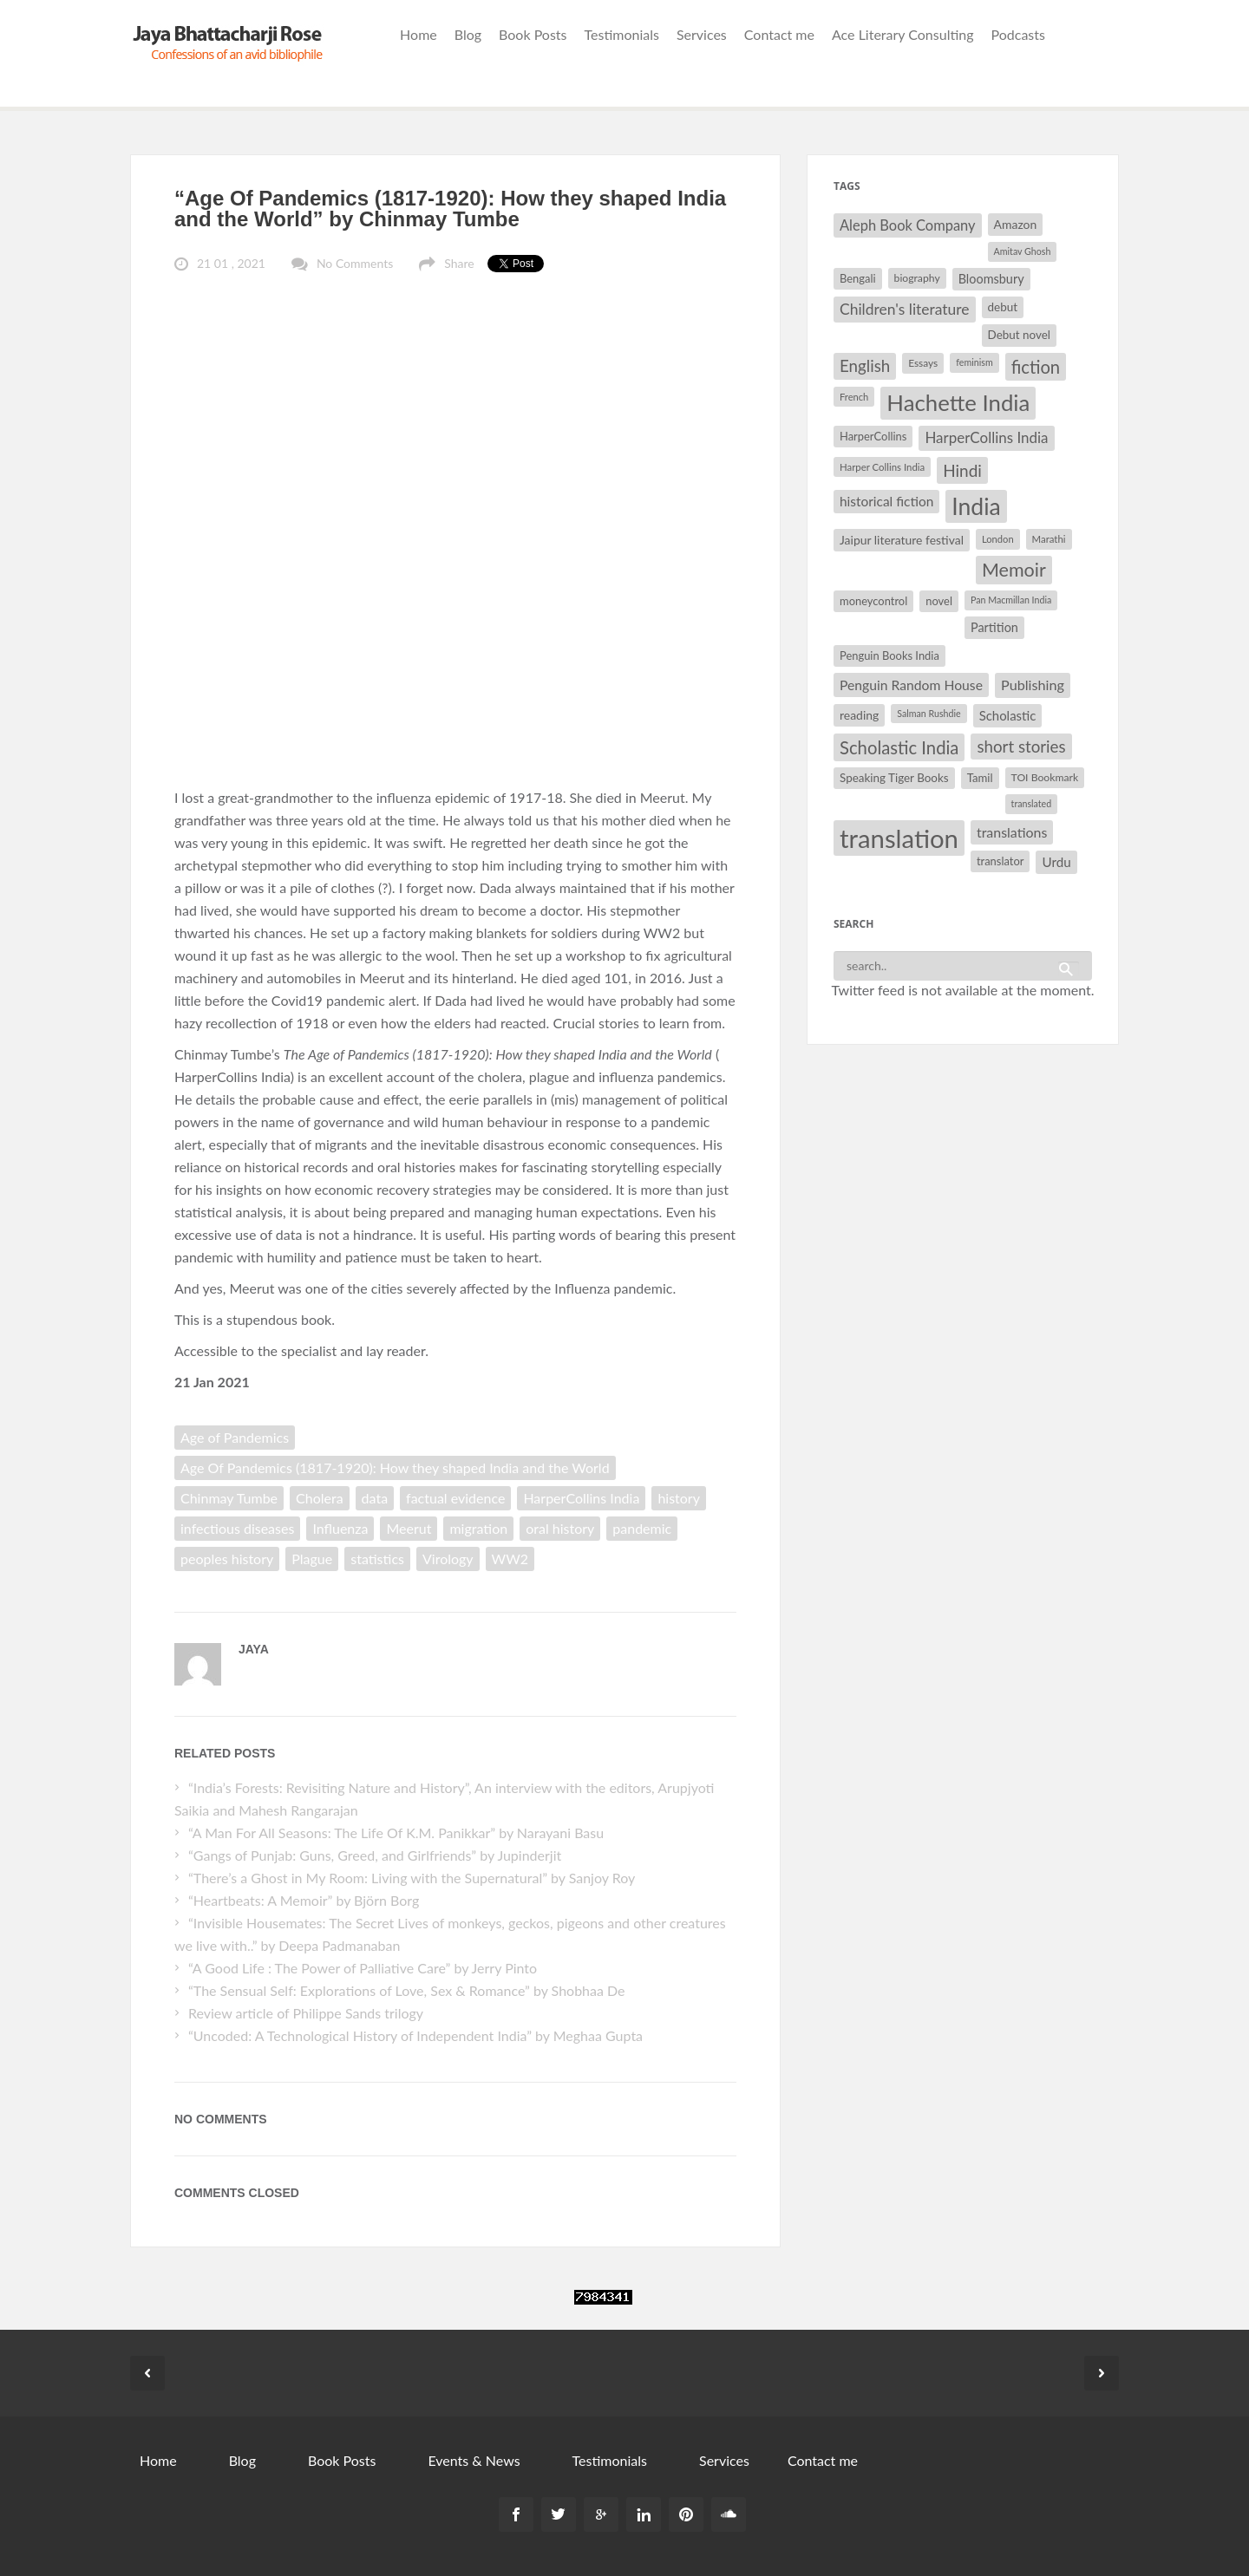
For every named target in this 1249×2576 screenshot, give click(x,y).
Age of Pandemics (234, 1437)
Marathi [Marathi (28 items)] (1049, 539)
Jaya (254, 1649)
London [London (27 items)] (998, 539)
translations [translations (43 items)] (1012, 832)
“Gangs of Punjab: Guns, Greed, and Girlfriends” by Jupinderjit (374, 1855)
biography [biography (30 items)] (917, 277)
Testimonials (622, 34)
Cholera (319, 1498)
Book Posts (532, 34)
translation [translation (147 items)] (899, 838)
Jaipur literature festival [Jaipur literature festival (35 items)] (902, 539)
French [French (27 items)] (854, 396)
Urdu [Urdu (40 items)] (1056, 862)
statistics (377, 1558)
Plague (311, 1558)
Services (702, 34)
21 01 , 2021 (231, 263)
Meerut (408, 1528)
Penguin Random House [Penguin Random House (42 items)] (911, 684)
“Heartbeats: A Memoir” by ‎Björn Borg (303, 1900)
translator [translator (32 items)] (1000, 861)
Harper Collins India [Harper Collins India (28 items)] (882, 467)
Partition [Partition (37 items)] (994, 627)
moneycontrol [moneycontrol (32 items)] (873, 601)
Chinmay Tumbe (229, 1498)
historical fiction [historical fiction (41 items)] (886, 501)
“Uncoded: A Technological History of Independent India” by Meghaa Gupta (415, 2035)
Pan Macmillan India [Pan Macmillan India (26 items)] (1011, 599)
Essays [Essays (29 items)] (923, 362)
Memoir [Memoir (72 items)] (1014, 569)
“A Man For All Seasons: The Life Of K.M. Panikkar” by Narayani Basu (396, 1832)
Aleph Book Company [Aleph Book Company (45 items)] (908, 225)
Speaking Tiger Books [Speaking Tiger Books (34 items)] (894, 778)
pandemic (641, 1528)
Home (418, 34)
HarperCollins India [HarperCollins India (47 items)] (986, 437)
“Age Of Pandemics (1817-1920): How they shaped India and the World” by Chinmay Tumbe (450, 208)
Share (459, 263)
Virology (448, 1558)
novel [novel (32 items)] (938, 601)
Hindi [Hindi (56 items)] (962, 470)
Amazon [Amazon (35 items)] (1015, 224)
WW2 (510, 1558)
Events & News (474, 2460)
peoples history (226, 1558)
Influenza (340, 1528)
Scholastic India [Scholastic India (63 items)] (899, 747)
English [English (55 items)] (865, 365)
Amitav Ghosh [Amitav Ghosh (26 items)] (1022, 251)
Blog (467, 34)
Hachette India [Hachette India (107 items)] (958, 402)
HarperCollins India (581, 1498)
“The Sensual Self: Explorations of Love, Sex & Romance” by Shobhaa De (406, 1990)
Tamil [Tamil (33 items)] (980, 778)
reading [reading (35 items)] (859, 715)
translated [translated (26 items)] (1031, 803)
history (678, 1498)
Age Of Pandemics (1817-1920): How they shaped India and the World (395, 1467)
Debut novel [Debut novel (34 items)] (1019, 335)
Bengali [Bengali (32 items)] (858, 278)
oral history (560, 1528)
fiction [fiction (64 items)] (1036, 366)
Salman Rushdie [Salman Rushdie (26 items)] (928, 713)
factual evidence (455, 1498)
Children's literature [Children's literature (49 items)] (905, 309)
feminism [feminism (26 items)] (974, 362)
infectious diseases (237, 1528)
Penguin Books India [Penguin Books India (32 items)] (889, 655)
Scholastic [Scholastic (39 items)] (1007, 715)
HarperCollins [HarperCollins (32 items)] (873, 436)
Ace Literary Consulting (903, 34)
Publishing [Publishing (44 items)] (1032, 684)
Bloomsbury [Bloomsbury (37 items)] (991, 278)
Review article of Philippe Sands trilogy (305, 2013)
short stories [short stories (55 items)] (1021, 746)
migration (478, 1528)
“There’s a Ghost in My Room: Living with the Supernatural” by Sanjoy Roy (411, 1877)
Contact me (779, 34)
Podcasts (1018, 34)
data (375, 1498)
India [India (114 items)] (975, 506)
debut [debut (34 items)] (1002, 307)
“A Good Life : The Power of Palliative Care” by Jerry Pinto (362, 1968)
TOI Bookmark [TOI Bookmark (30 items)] (1045, 777)
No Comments (355, 263)
